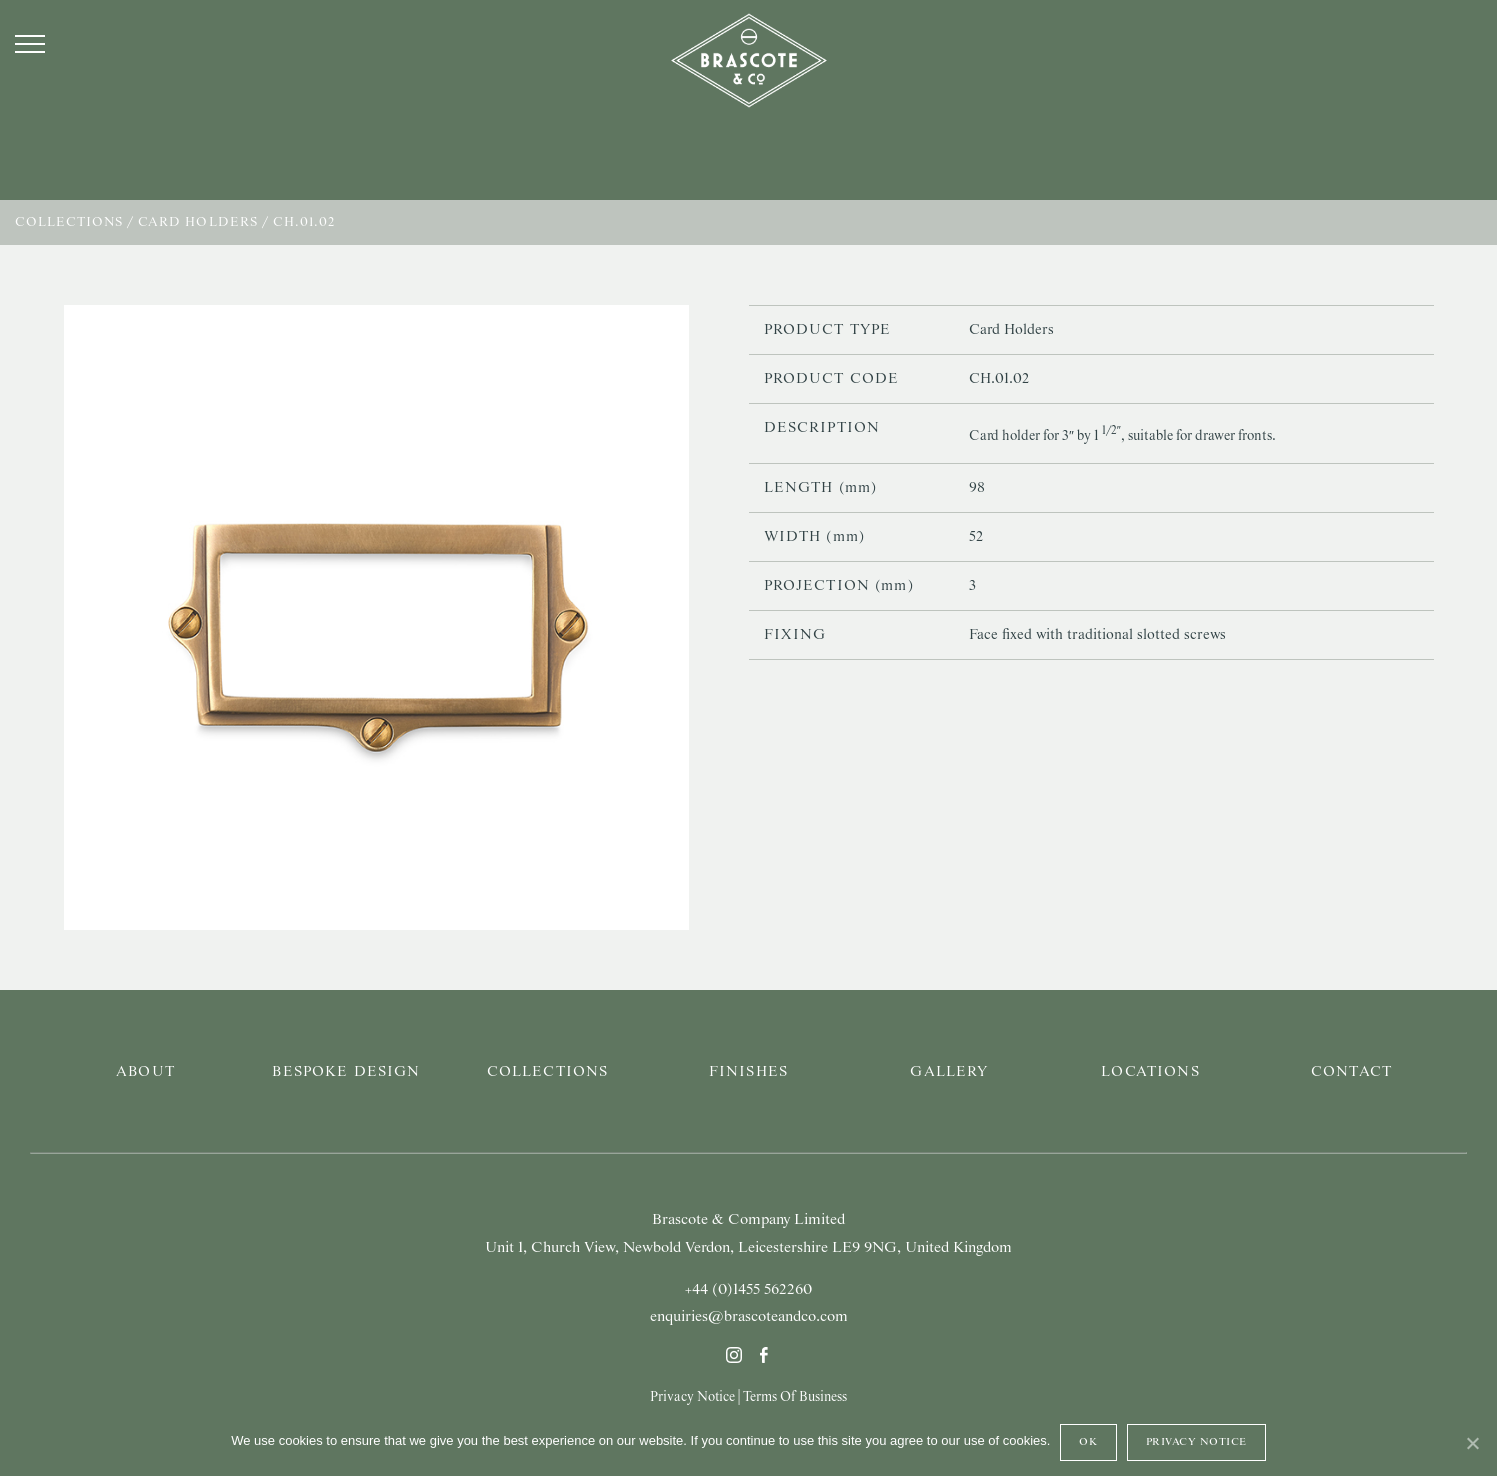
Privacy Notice (692, 1397)
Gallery (949, 1072)
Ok (1088, 1442)
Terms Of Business (795, 1397)
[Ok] (1472, 1443)
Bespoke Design (346, 1072)
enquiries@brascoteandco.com (749, 1317)
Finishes (748, 1072)
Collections (69, 222)
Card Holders (197, 222)
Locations (1150, 1072)
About (145, 1072)
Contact (1351, 1072)
